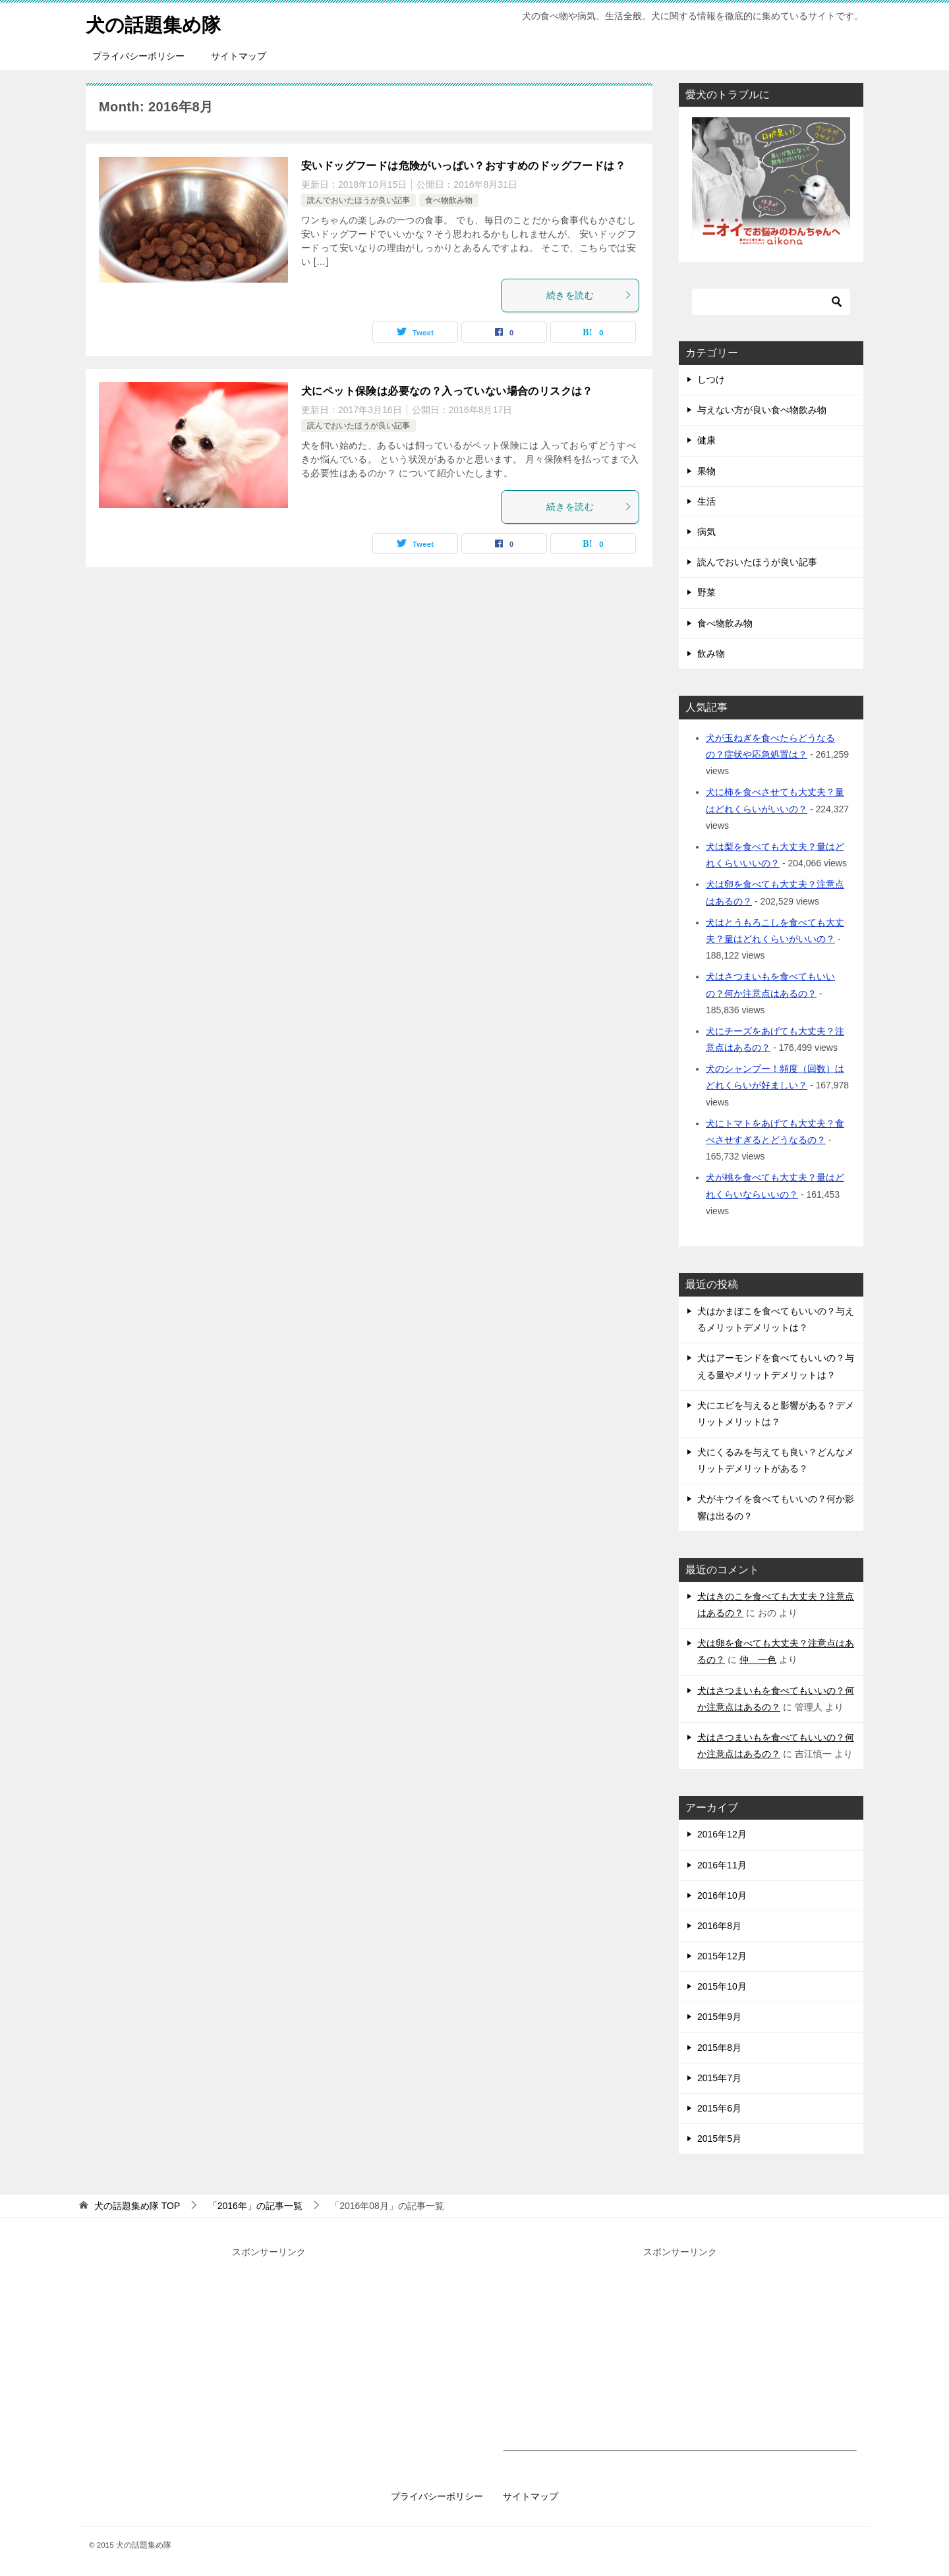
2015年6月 (719, 2108)
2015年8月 (719, 2047)
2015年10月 (722, 1986)
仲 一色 (757, 1659)
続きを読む (589, 295)
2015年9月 (719, 2016)
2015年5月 (719, 2138)
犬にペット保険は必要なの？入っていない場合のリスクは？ (447, 391)
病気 (706, 531)
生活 (706, 501)
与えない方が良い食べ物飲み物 (761, 410)
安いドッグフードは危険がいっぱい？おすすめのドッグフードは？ (463, 165)
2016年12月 (722, 1834)
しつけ (711, 379)
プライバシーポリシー (138, 56)
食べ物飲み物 (449, 200)
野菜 (706, 592)
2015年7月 (719, 2078)
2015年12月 (722, 1956)
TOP (137, 2205)
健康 (706, 440)
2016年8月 (719, 1925)
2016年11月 (722, 1865)
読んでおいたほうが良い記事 (358, 200)
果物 (706, 471)
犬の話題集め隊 (155, 23)
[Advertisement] (269, 2353)
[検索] (771, 302)
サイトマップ (238, 56)
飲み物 (711, 653)
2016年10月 (722, 1895)
